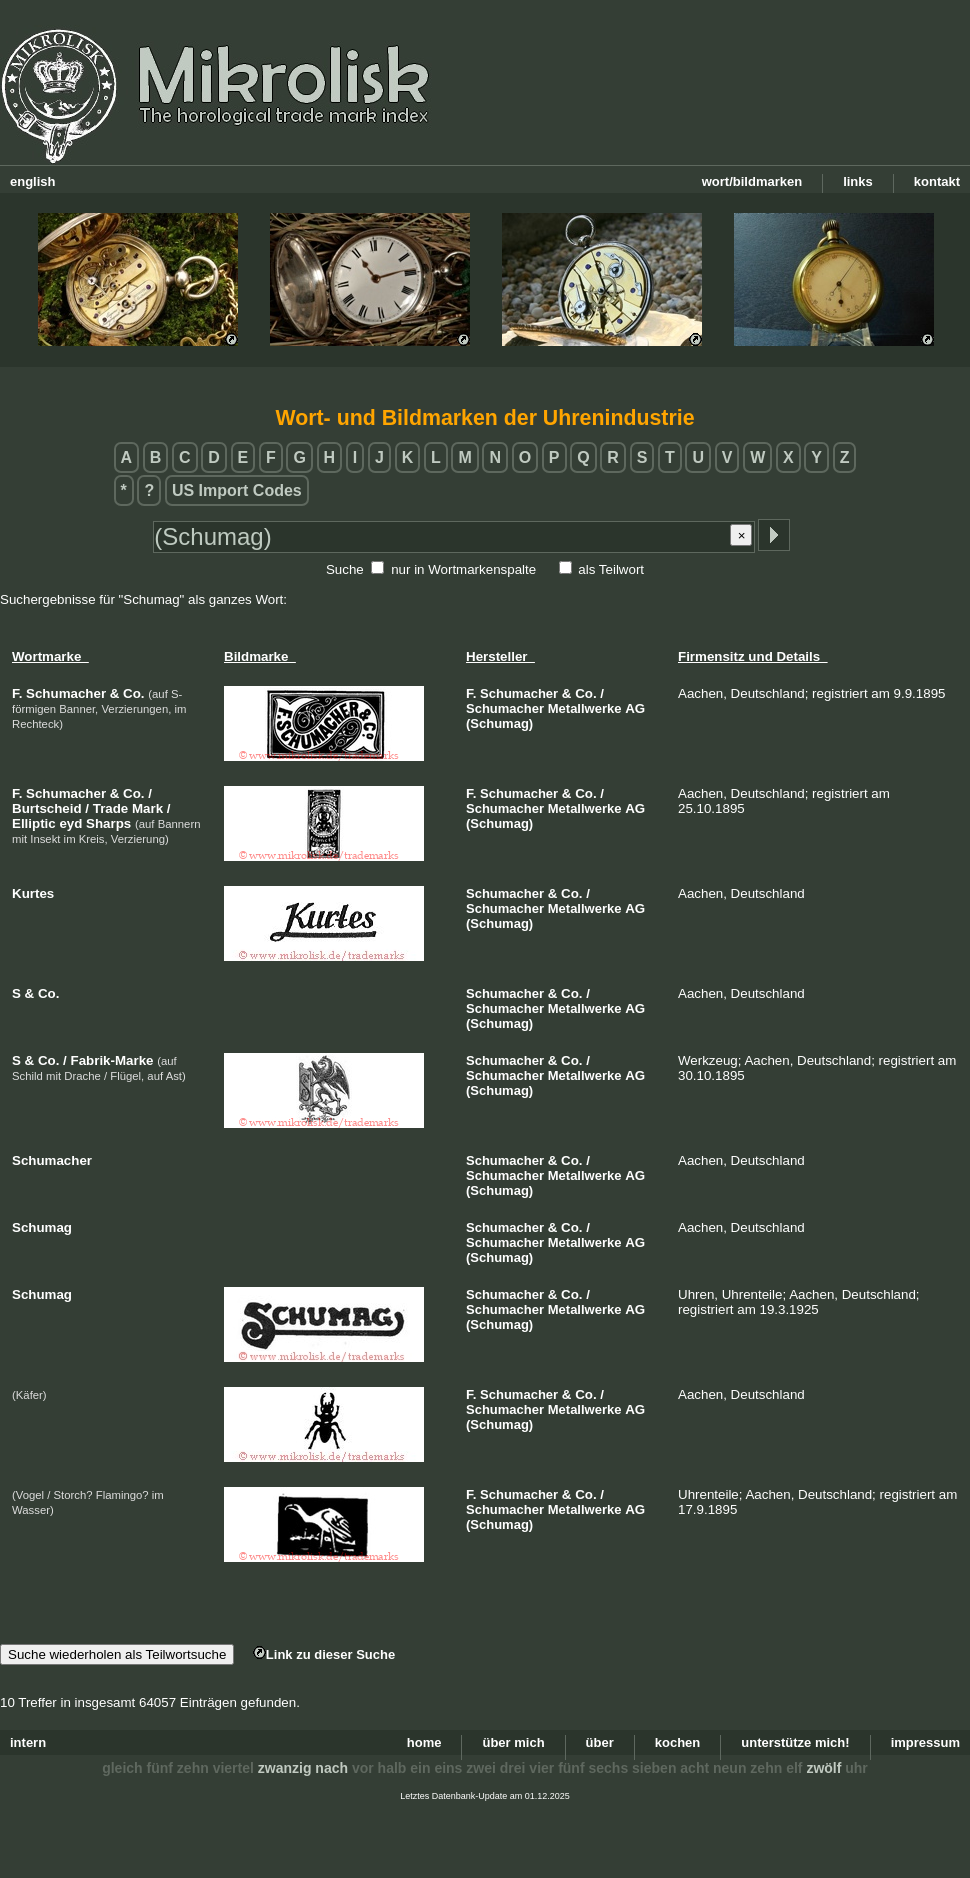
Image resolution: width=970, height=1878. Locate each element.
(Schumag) (499, 723)
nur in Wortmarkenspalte (463, 569)
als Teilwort (611, 569)
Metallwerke (585, 708)
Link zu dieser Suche (324, 1654)
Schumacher (519, 693)
